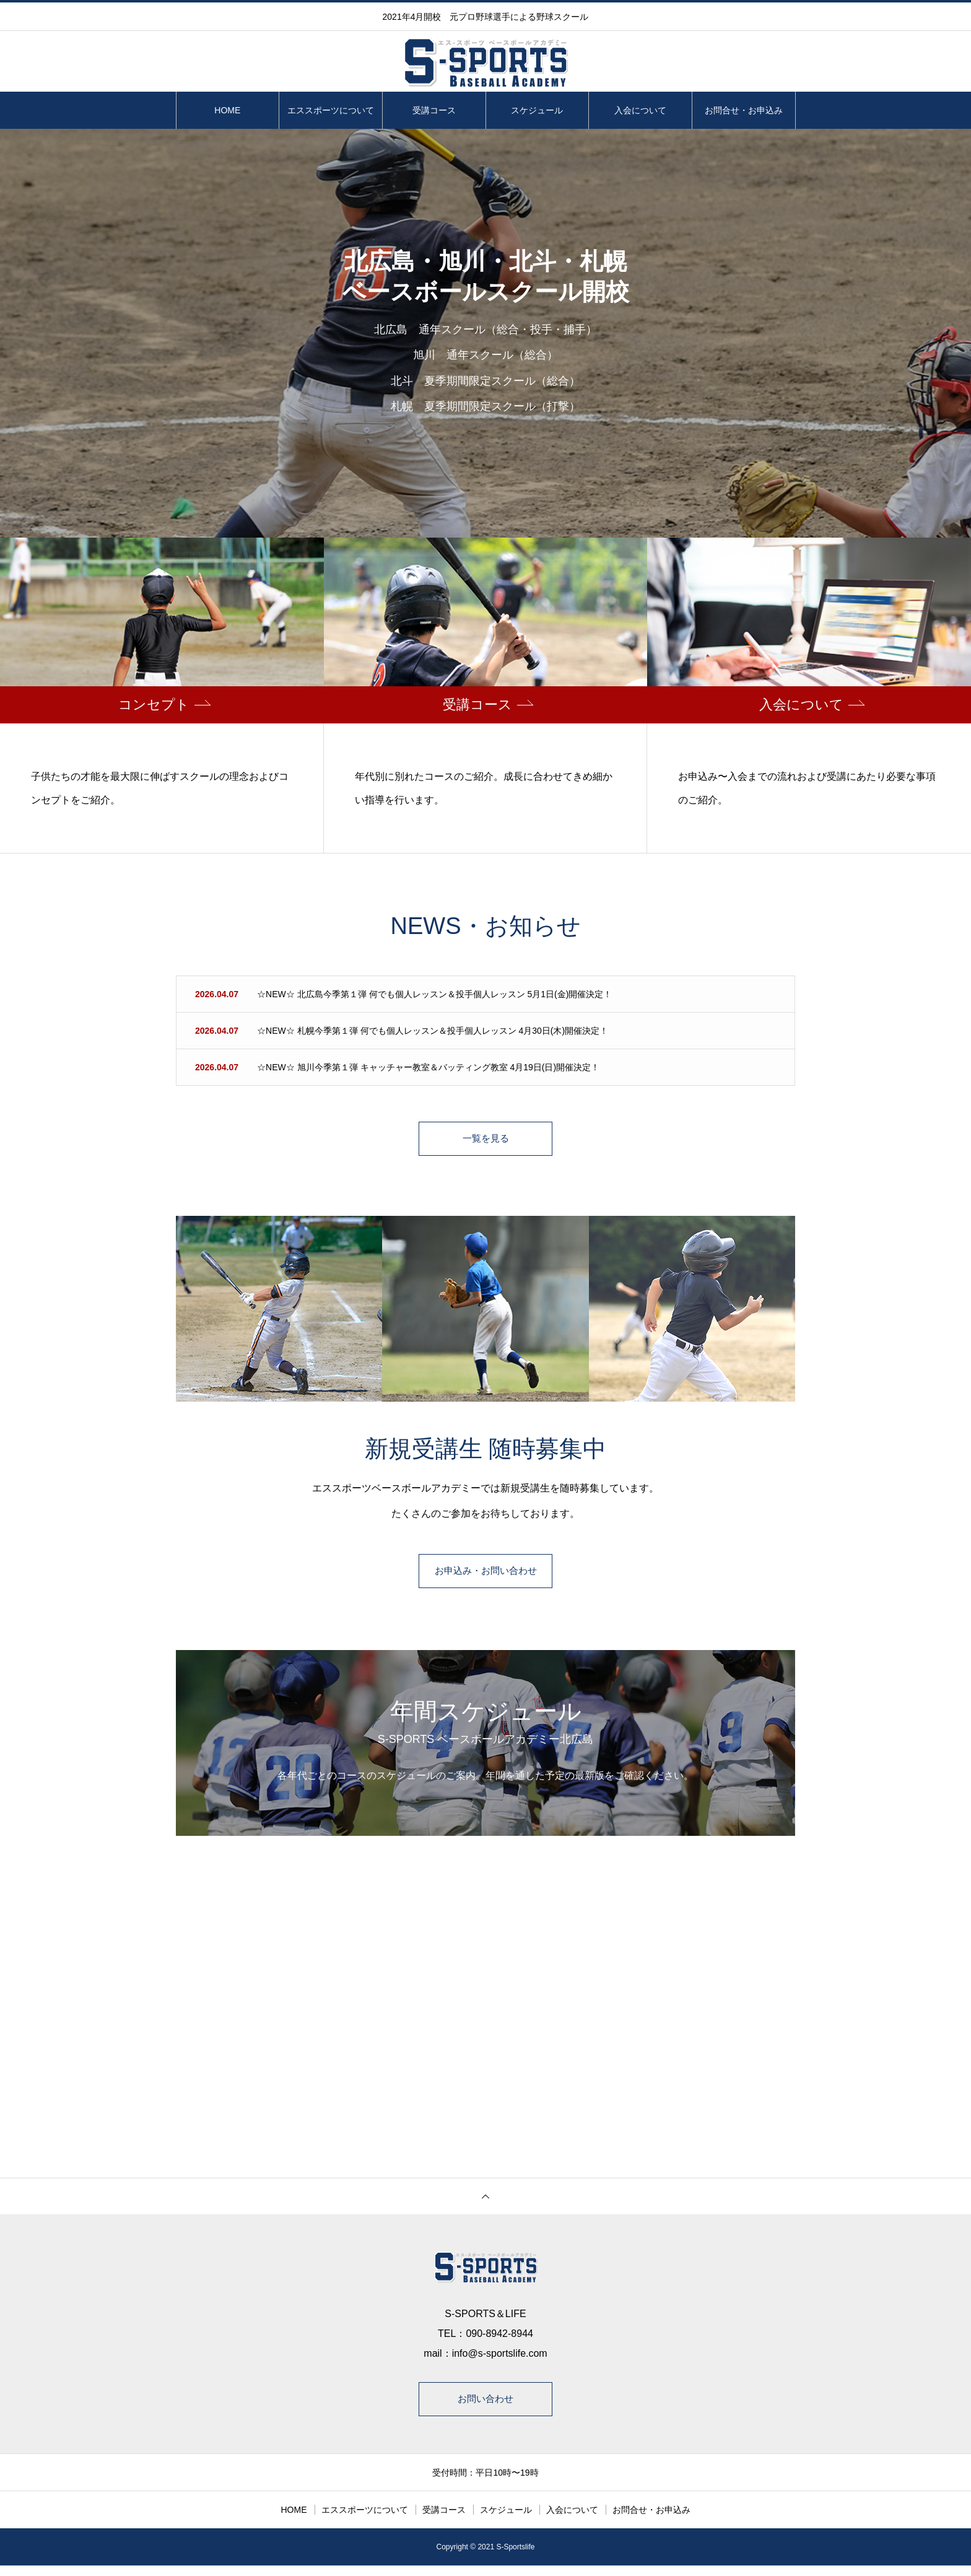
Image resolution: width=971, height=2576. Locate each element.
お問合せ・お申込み (744, 110)
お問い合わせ (485, 2407)
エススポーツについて (330, 110)
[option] (485, 333)
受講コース (434, 110)
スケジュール (537, 110)
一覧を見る (485, 1140)
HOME (227, 110)
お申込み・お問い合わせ (485, 1577)
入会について (640, 110)
